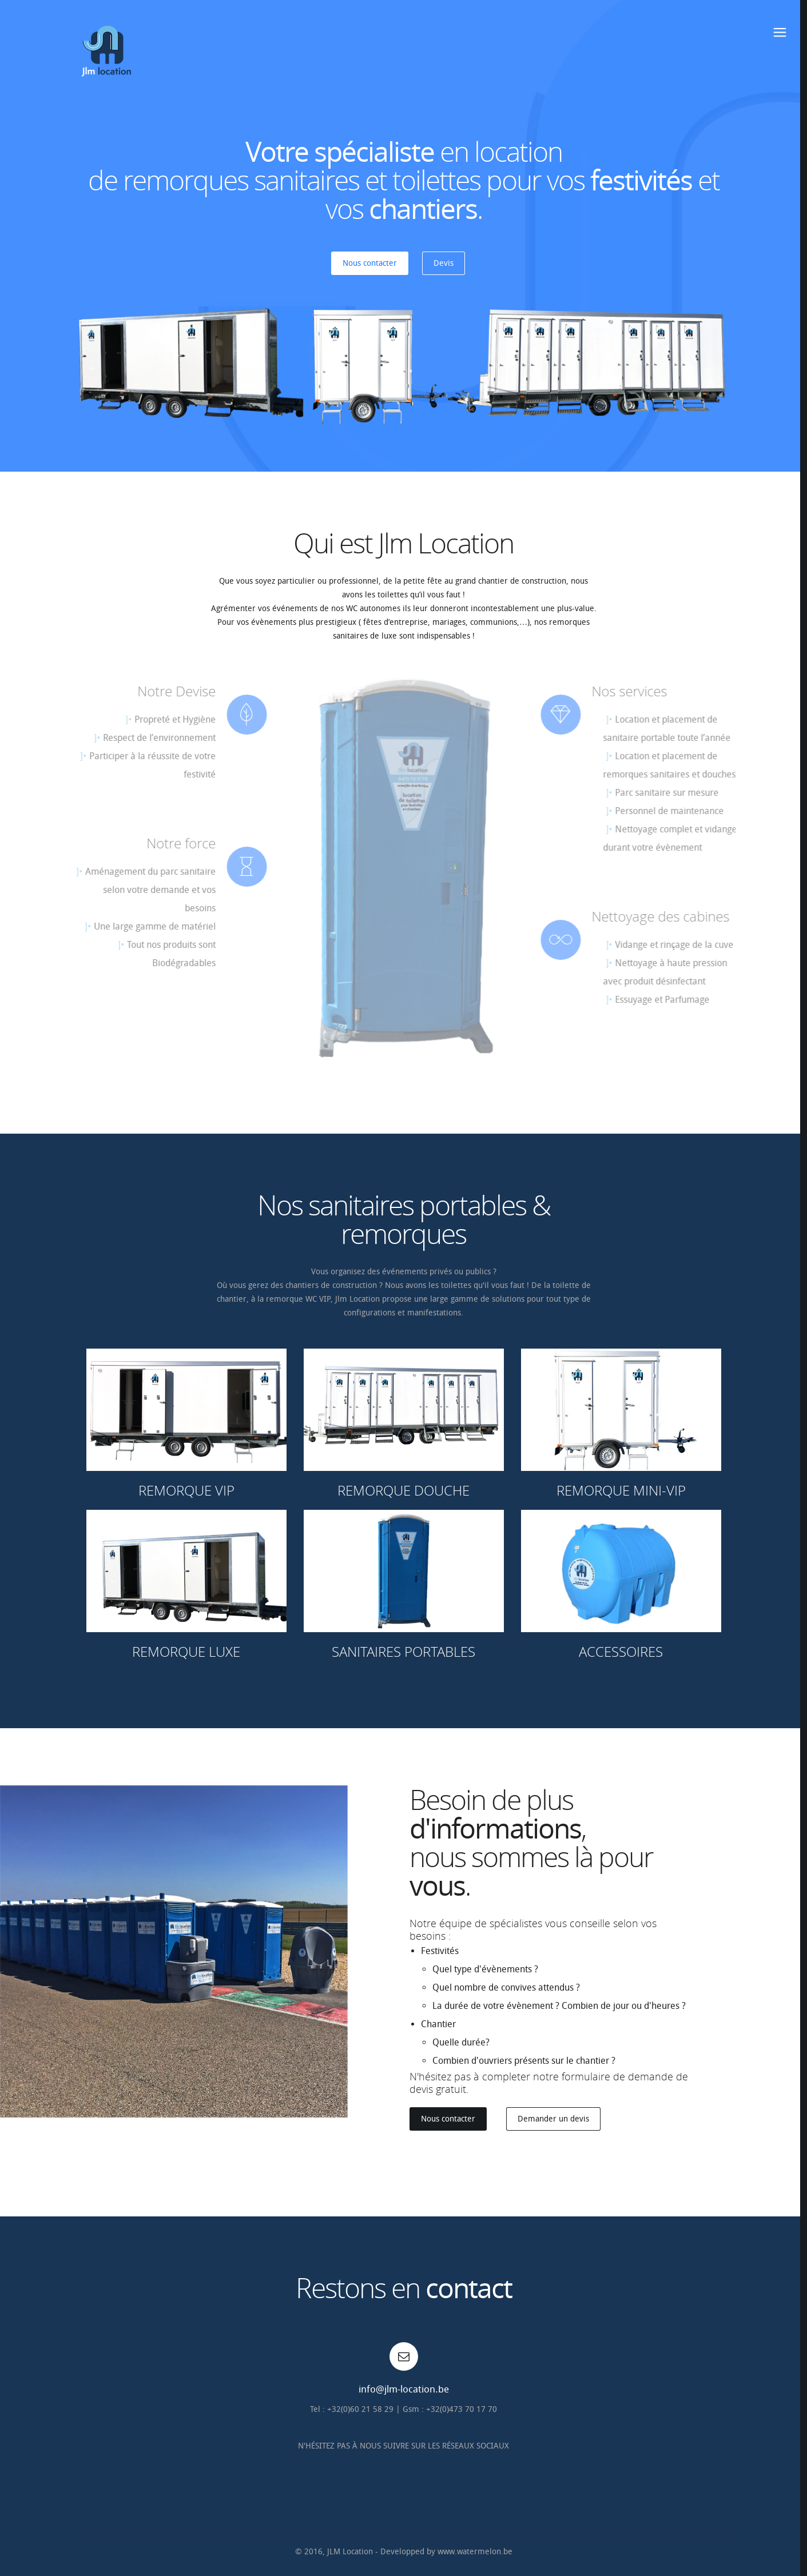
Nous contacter (370, 263)
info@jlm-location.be (404, 2389)
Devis (444, 263)
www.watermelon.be (475, 2552)
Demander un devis (553, 2119)
